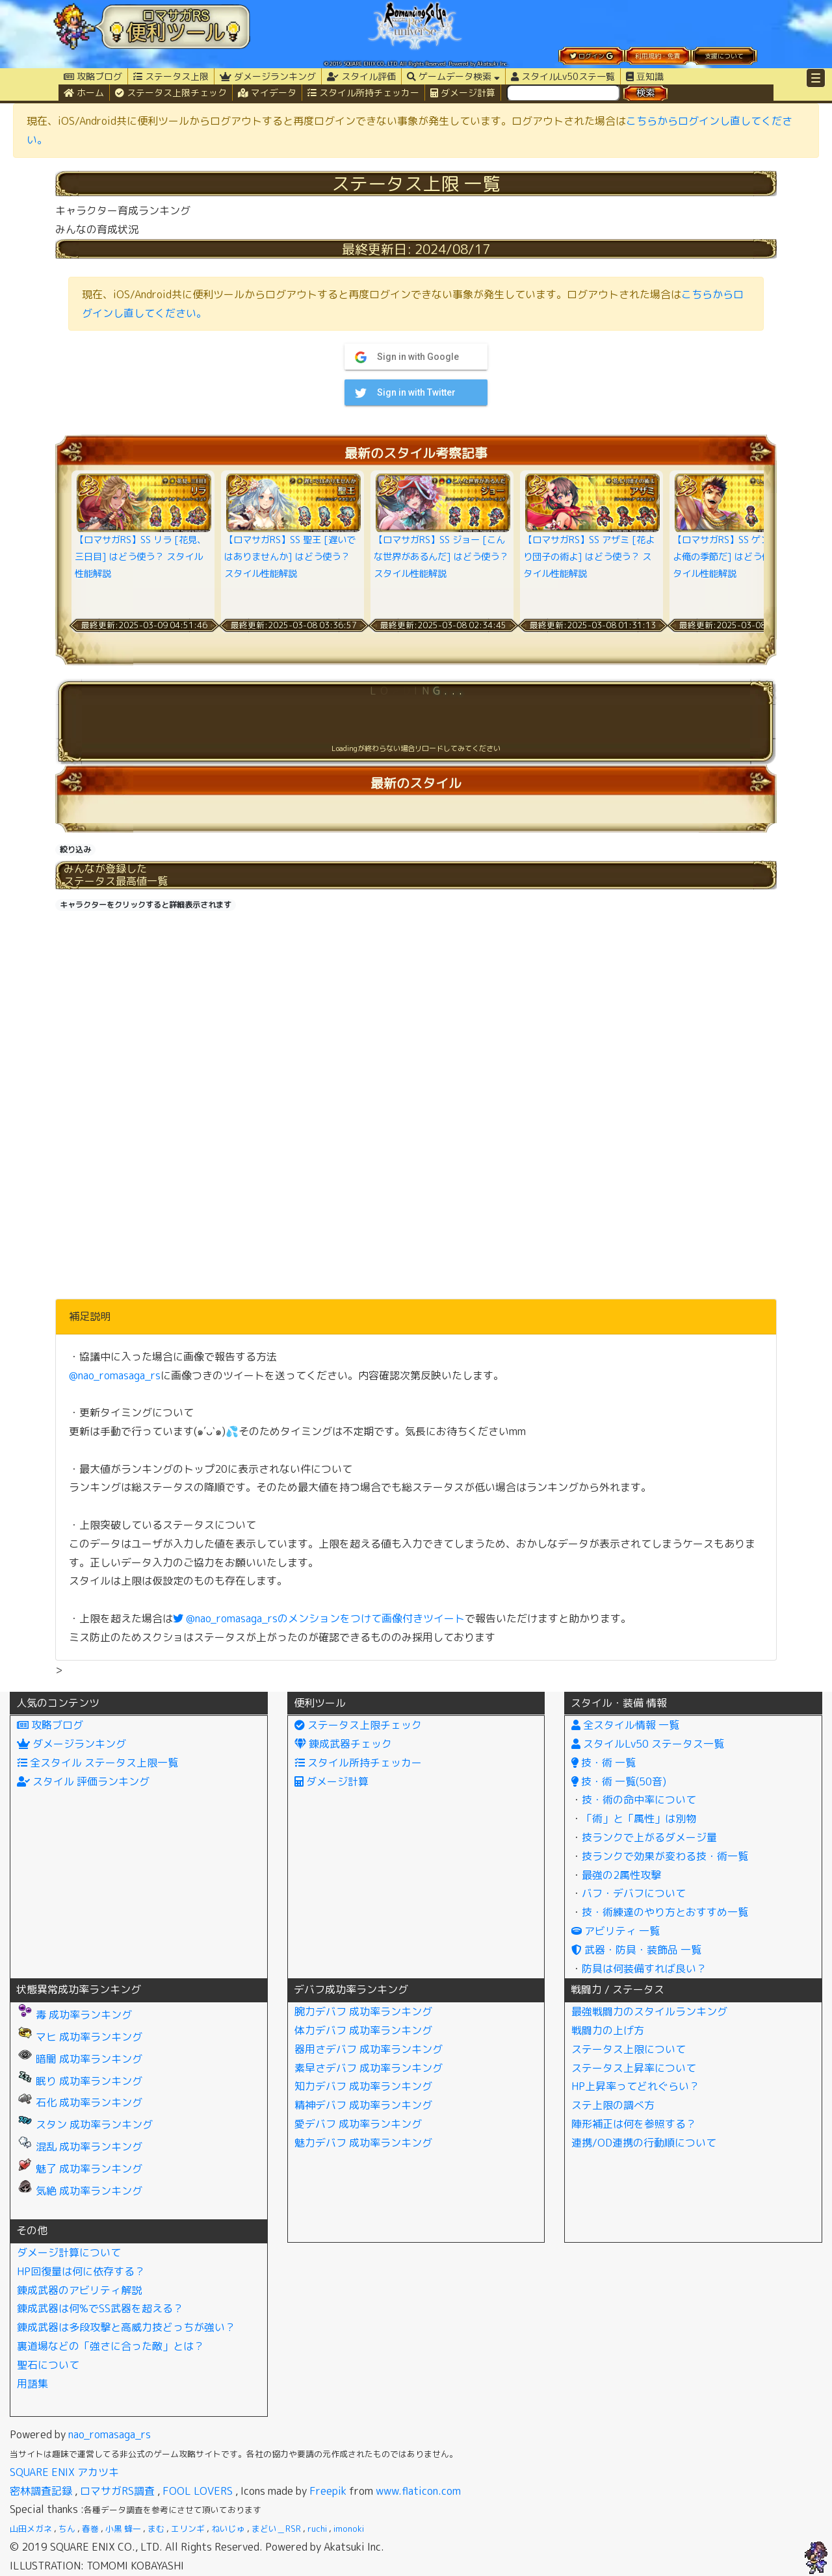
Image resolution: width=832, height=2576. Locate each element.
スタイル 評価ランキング (83, 1781)
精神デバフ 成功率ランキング (363, 2105)
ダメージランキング (268, 76)
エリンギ (188, 2528)
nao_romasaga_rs (109, 2434)
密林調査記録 (41, 2491)
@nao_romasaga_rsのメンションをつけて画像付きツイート (319, 1618)
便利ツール (320, 1703)
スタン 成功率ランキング (85, 2124)
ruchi (317, 2528)
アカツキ (98, 2472)
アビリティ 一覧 (615, 1931)
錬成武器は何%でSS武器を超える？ (100, 2308)
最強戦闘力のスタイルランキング (649, 2011)
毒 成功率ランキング (74, 2015)
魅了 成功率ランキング (79, 2169)
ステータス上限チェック (171, 92)
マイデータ (267, 92)
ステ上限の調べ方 (613, 2105)
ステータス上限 (171, 76)
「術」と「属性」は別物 (639, 1818)
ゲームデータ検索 (453, 76)
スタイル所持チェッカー (363, 92)
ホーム (84, 92)
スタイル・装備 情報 (619, 1703)
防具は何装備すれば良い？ (644, 1968)
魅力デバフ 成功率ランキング (363, 2143)
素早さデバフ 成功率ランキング (368, 2068)
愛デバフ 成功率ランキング (358, 2124)
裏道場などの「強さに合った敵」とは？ (110, 2346)
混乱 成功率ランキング (79, 2146)
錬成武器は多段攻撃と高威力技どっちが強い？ (126, 2327)
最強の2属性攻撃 (621, 1875)
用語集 (32, 2384)
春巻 (90, 2528)
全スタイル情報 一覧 (625, 1725)
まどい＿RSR (276, 2528)
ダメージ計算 (462, 92)
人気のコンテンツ (57, 1703)
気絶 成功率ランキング (79, 2191)
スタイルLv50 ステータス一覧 (647, 1744)
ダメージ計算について (69, 2252)
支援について (724, 55)
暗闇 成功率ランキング (79, 2059)
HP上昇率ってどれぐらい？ (635, 2086)
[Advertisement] (416, 1007)
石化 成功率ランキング (79, 2102)
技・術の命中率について (639, 1799)
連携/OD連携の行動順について (643, 2143)
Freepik (327, 2491)
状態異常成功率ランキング (78, 1989)
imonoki (348, 2528)
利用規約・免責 (658, 55)
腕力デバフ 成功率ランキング (363, 2011)
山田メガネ (31, 2528)
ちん (66, 2528)
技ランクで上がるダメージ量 (649, 1837)
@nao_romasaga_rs (115, 1375)
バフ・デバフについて (634, 1893)
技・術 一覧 (603, 1762)
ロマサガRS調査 (117, 2491)
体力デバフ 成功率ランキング (363, 2030)
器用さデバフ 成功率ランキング (368, 2049)
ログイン (591, 55)
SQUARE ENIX (42, 2472)
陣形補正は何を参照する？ (633, 2124)
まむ (156, 2528)
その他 (31, 2230)
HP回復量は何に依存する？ (81, 2271)
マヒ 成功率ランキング (79, 2037)
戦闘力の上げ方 (607, 2030)
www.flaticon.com (418, 2491)
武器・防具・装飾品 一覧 (636, 1950)
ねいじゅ (228, 2528)
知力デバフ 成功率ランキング (363, 2086)
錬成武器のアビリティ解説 (79, 2290)
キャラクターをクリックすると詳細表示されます (145, 904)
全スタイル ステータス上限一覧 (97, 1762)
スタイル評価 (361, 76)
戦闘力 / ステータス (617, 1989)
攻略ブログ (93, 76)
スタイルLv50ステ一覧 (563, 76)
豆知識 (645, 76)
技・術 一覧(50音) (618, 1781)
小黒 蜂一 (123, 2528)
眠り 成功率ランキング (79, 2081)
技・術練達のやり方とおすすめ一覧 (665, 1912)
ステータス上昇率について (633, 2068)
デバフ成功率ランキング (351, 1989)
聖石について (48, 2365)
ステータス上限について (628, 2049)
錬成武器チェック (343, 1744)
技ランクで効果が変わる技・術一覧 (665, 1856)
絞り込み (75, 849)
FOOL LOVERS (197, 2491)
